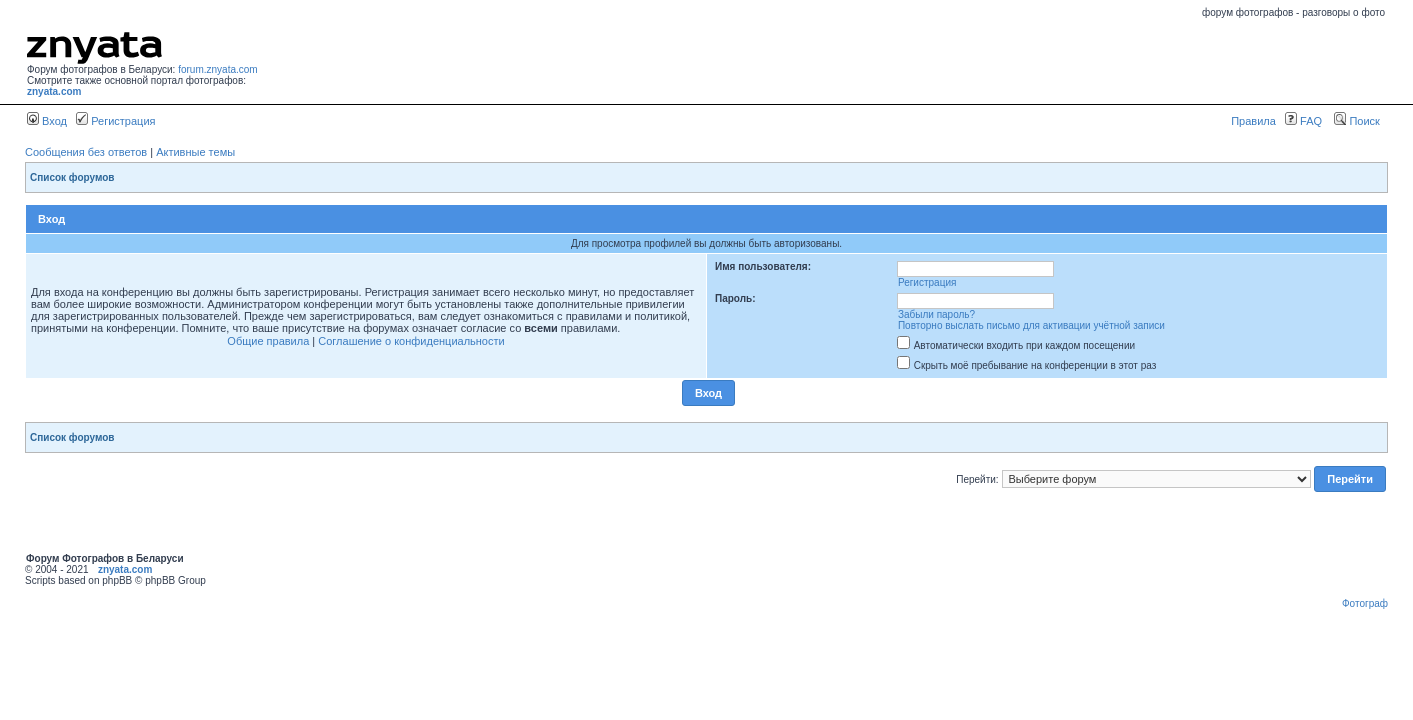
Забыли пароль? (936, 314)
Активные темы (195, 152)
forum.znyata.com (217, 69)
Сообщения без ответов (86, 152)
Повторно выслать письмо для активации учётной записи (1031, 325)
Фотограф (1365, 603)
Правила (1253, 121)
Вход (47, 121)
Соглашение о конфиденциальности (411, 341)
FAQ (1303, 121)
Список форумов (72, 177)
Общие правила (268, 341)
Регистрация (115, 121)
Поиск (1357, 121)
